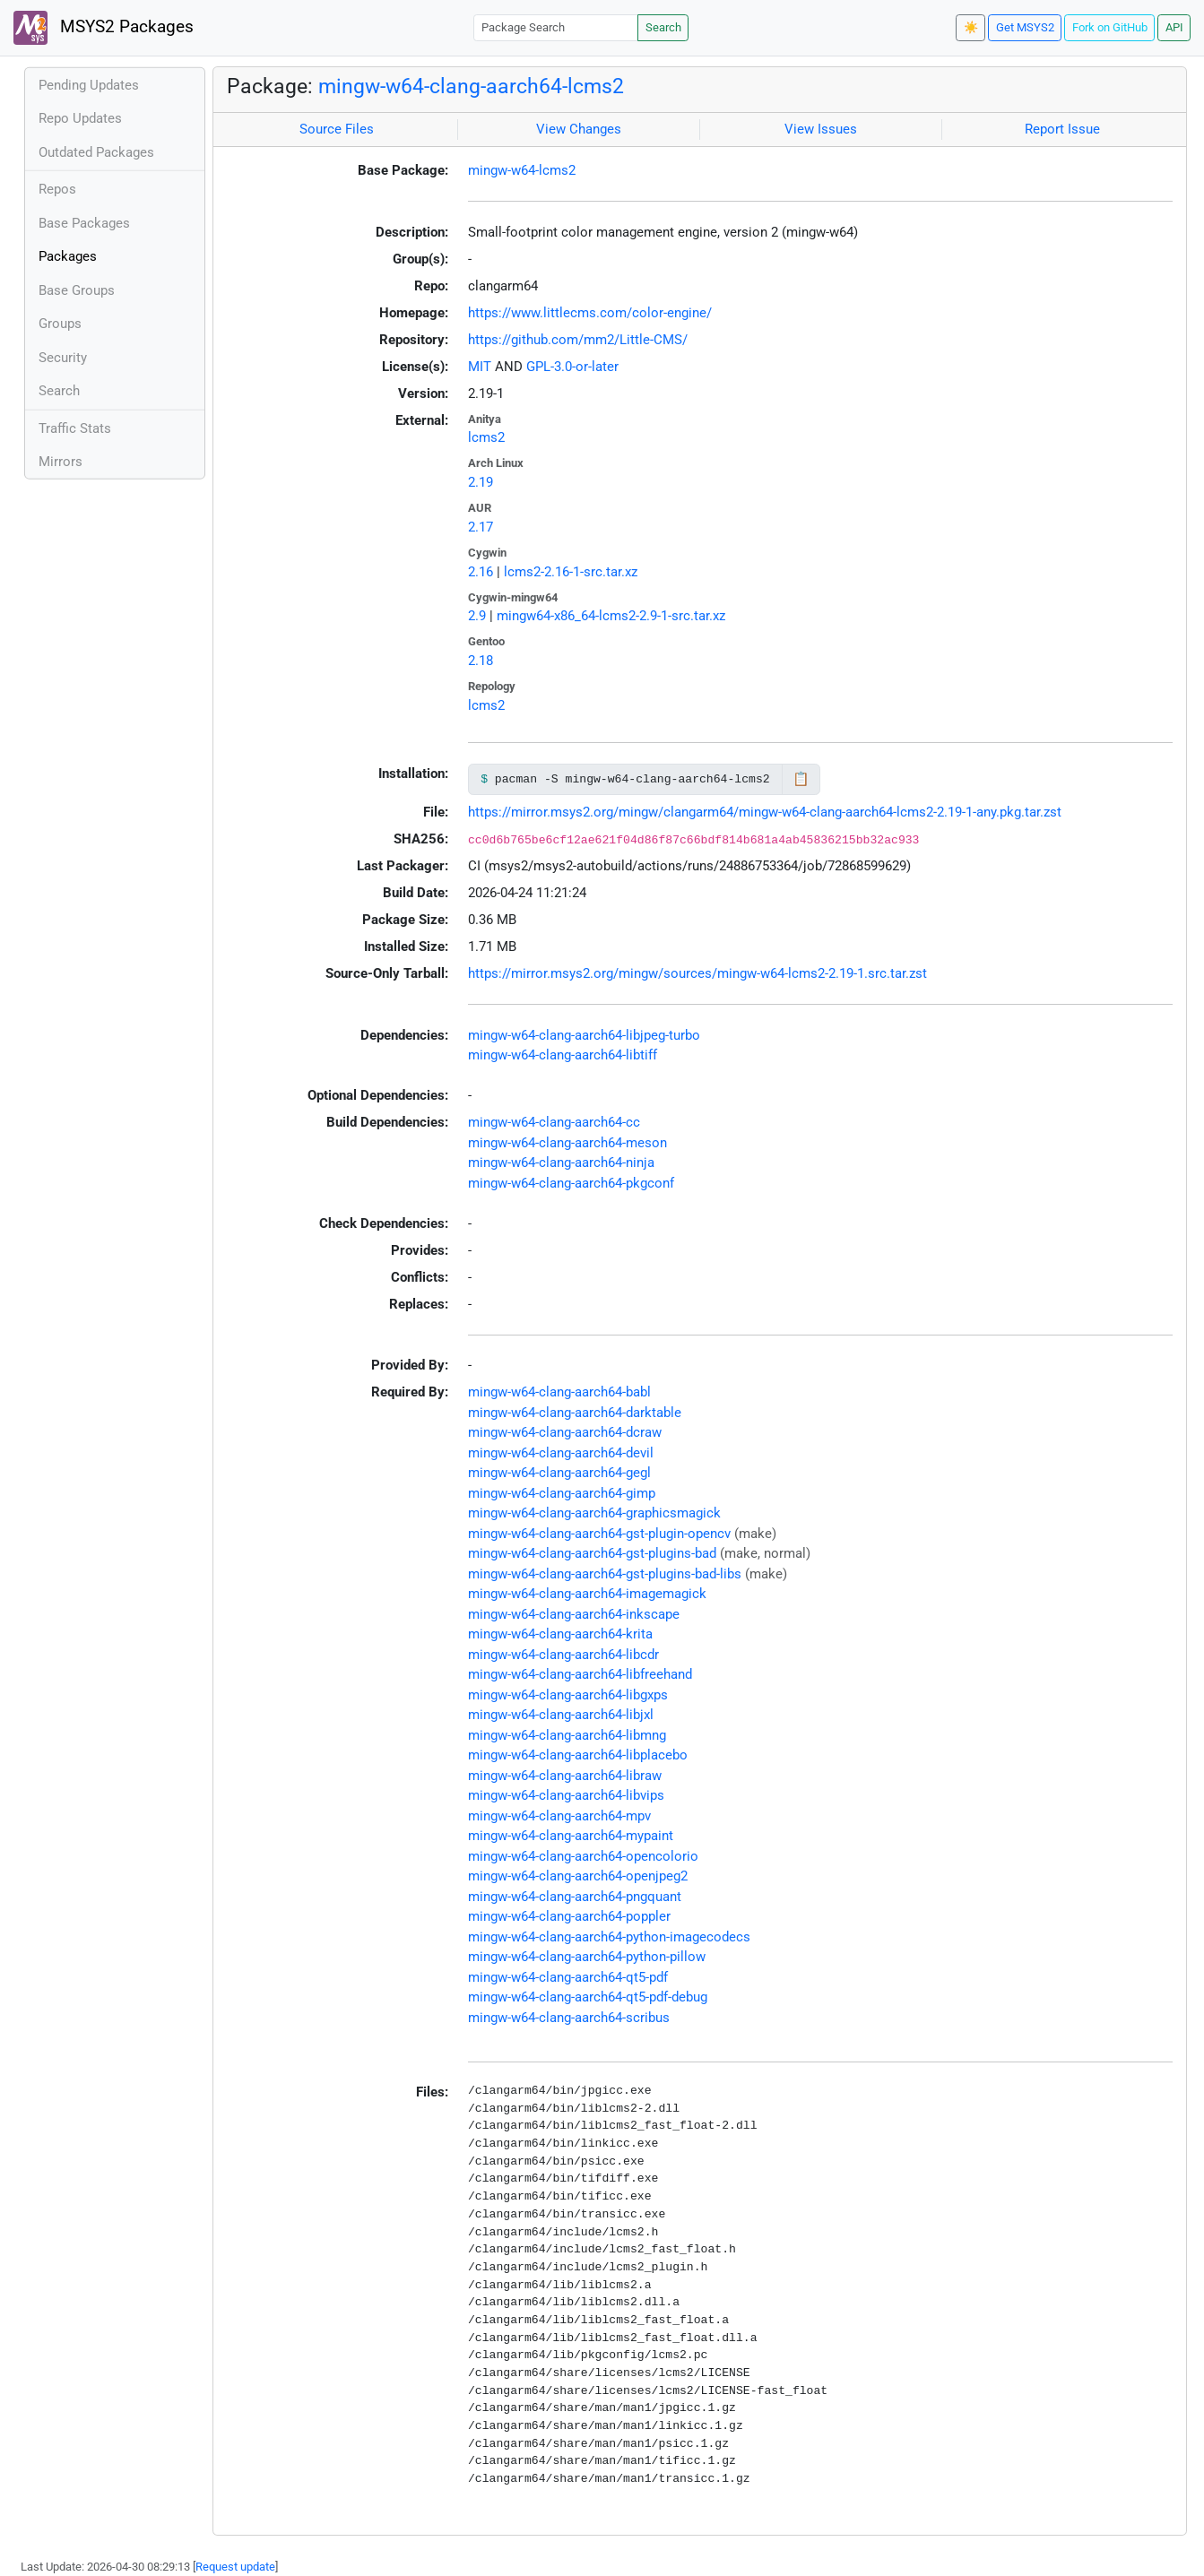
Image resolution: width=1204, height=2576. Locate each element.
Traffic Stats (75, 428)
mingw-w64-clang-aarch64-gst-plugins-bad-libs (604, 1574)
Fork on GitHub (1110, 27)
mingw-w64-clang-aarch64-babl (559, 1392)
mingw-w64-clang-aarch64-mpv (559, 1816)
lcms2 (486, 437)
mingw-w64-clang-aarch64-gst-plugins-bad (592, 1553)
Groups (60, 324)
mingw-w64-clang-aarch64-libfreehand (580, 1674)
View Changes (578, 129)
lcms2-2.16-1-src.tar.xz (570, 572)
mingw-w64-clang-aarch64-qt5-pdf (568, 1977)
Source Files (336, 129)
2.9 (477, 616)
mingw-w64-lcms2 (522, 170)
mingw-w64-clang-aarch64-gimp (561, 1493)
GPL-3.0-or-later (572, 367)
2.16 (480, 572)
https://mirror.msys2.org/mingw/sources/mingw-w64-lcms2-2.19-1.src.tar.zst (697, 973)
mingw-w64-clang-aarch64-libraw (565, 1776)
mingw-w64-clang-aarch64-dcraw (565, 1432)
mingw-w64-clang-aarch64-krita (560, 1634)
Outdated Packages (96, 152)
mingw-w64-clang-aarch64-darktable (574, 1413)
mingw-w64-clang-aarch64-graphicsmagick (594, 1513)
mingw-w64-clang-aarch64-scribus (569, 2018)
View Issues (820, 129)
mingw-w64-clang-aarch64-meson (567, 1143)
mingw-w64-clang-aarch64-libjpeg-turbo (584, 1035)
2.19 (480, 482)
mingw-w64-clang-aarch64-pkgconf (571, 1183)
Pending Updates (89, 85)
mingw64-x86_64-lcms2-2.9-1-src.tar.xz (611, 616)
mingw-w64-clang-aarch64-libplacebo (578, 1755)
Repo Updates (80, 118)
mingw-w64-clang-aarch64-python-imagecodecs (609, 1937)
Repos (57, 189)
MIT (479, 367)
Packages (68, 256)
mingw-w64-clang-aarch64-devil (561, 1453)
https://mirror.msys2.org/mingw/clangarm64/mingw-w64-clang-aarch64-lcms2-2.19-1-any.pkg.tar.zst (764, 812)
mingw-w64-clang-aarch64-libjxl (561, 1715)
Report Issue (1062, 129)
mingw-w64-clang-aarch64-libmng (567, 1735)
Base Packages (84, 223)
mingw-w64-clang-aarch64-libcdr (563, 1655)
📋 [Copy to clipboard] (801, 779)
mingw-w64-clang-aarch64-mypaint (570, 1836)
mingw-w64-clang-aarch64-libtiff (562, 1055)
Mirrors (60, 462)
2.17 (480, 527)
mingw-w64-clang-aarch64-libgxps (568, 1695)
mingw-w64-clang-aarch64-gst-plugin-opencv (599, 1534)
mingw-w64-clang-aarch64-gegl (559, 1473)
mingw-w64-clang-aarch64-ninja (561, 1162)
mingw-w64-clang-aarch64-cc (554, 1122)
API (1174, 27)
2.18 (480, 661)
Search (663, 27)
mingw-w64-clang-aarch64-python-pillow (587, 1957)
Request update (235, 2566)
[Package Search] (555, 27)
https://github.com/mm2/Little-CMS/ (578, 340)
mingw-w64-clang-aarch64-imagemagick (587, 1594)
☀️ (971, 27)
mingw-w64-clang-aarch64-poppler (569, 1916)
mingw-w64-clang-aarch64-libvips (566, 1795)
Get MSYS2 (1025, 27)
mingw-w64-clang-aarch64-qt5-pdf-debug (587, 1997)
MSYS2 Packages (103, 28)
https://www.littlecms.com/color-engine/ (590, 313)
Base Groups (77, 290)
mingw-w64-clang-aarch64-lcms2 (471, 86)
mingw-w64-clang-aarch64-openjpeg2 (578, 1876)
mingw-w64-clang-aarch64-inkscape (574, 1614)
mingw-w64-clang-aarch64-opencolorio (583, 1856)
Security (63, 358)
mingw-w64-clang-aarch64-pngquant (574, 1897)
